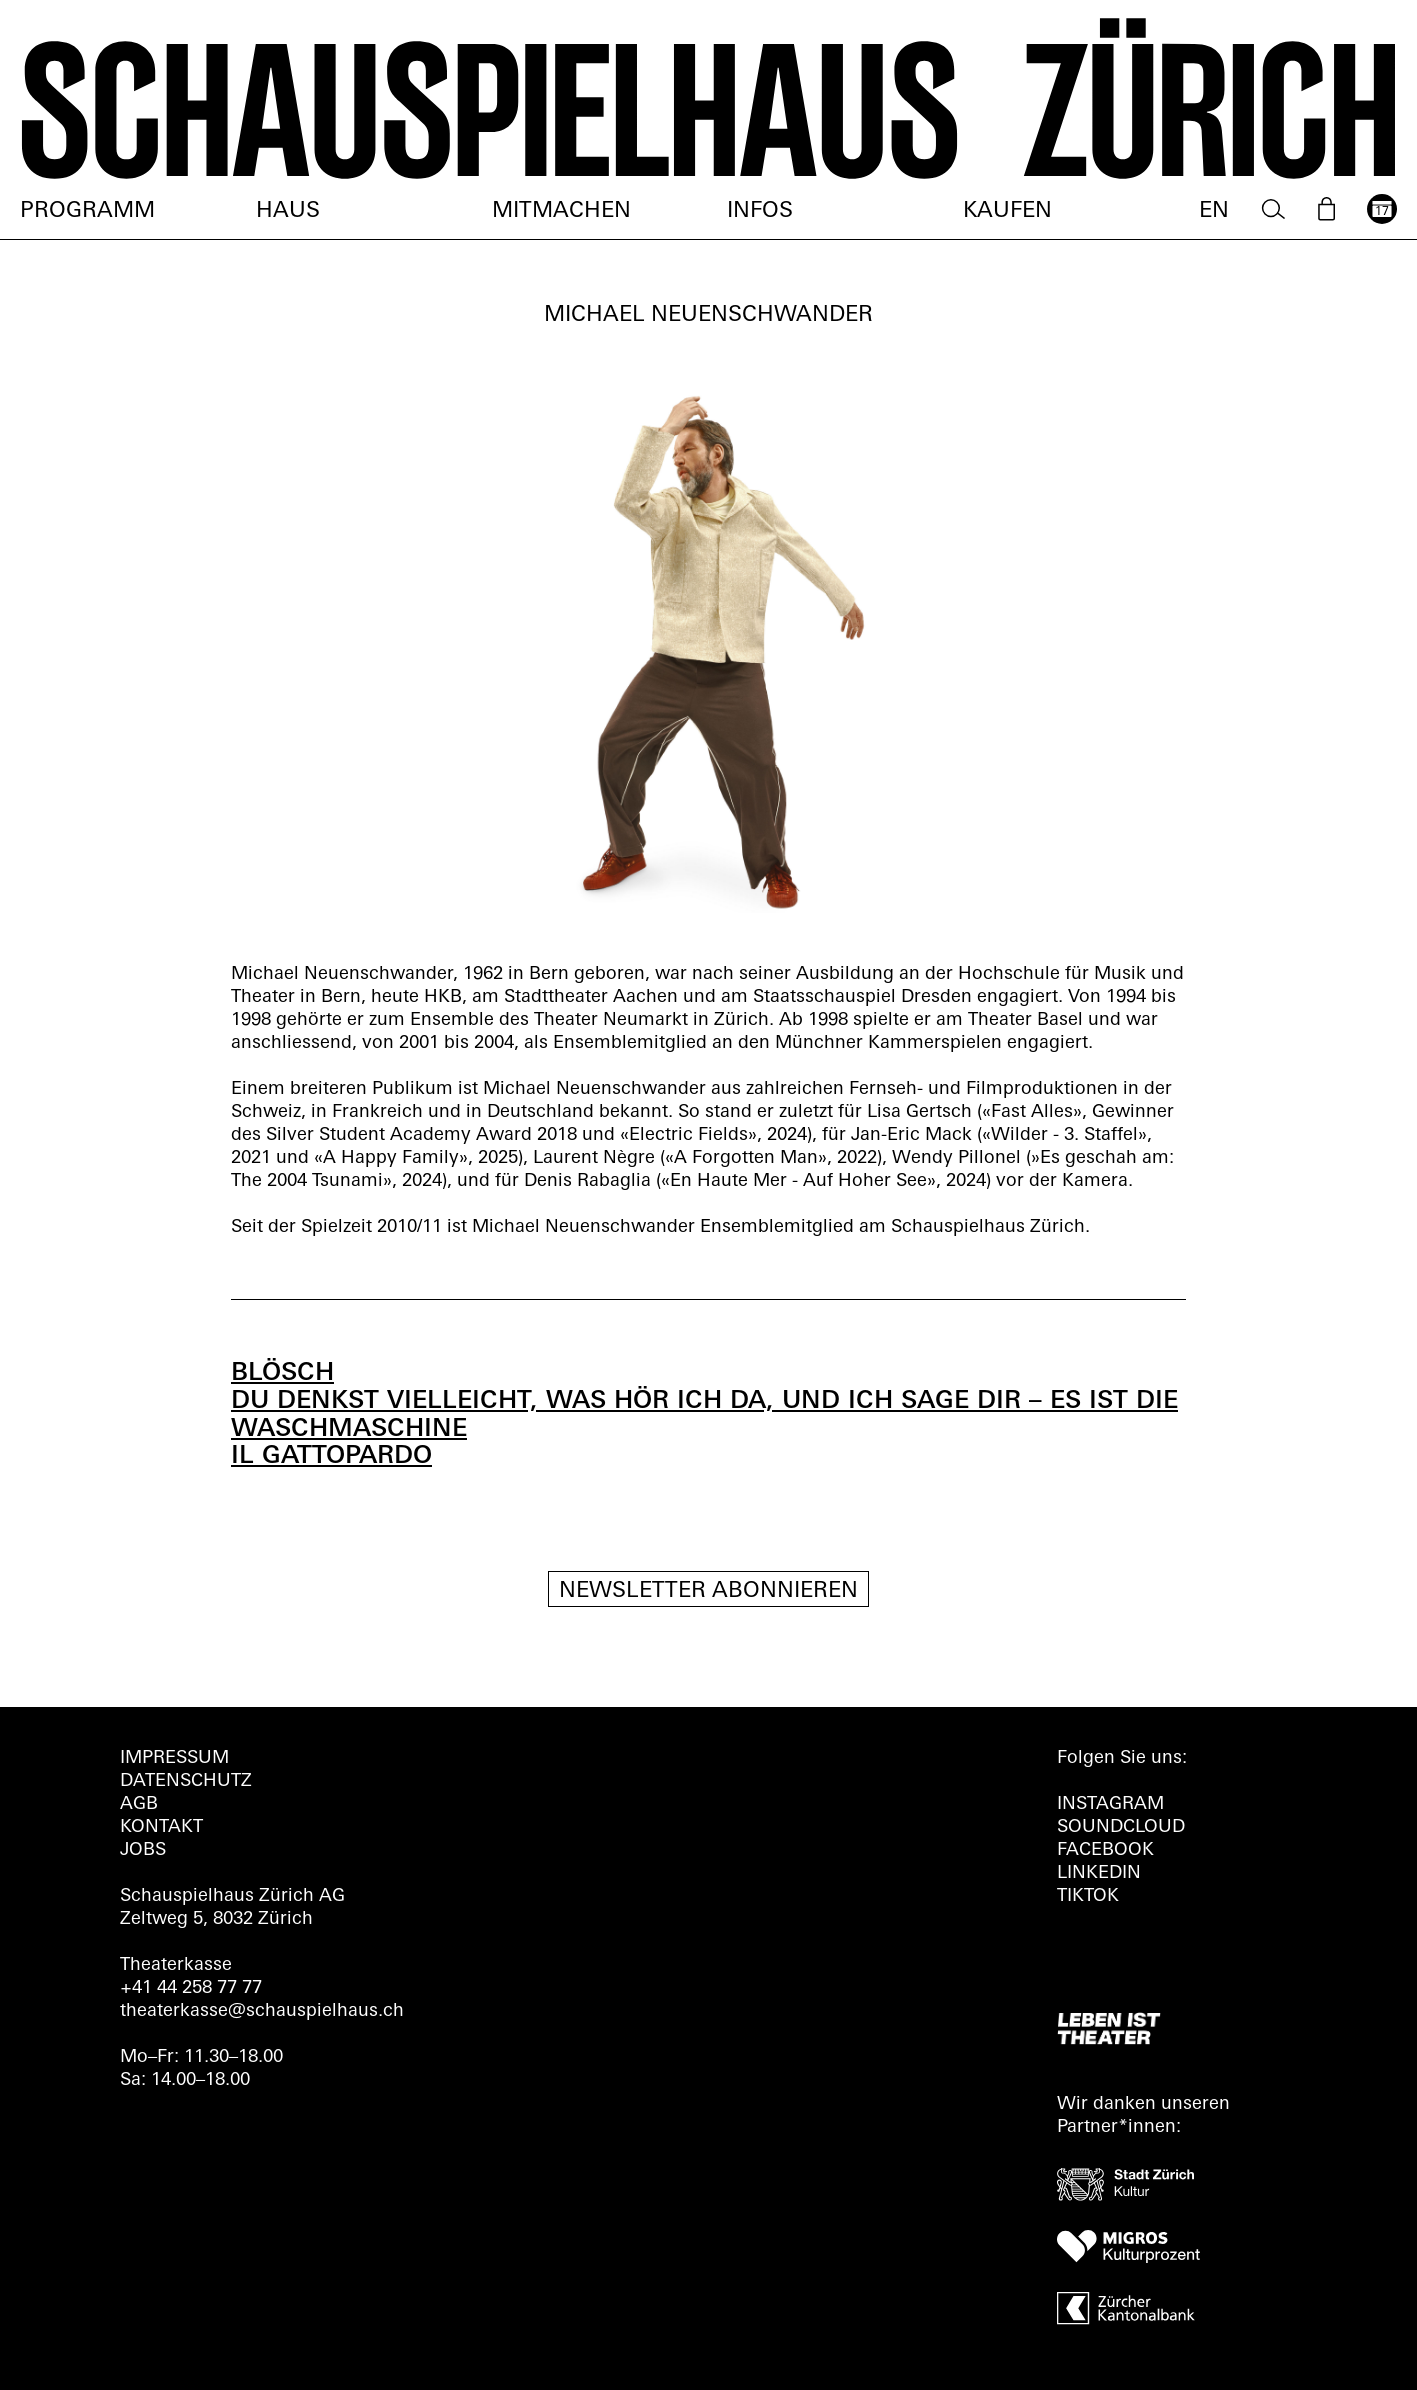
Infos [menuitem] (760, 211)
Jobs (143, 1850)
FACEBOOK (1105, 1850)
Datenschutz (186, 1781)
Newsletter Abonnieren (708, 1591)
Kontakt (161, 1827)
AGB (139, 1804)
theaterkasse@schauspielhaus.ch (262, 2011)
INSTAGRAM (1110, 1804)
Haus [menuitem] (288, 211)
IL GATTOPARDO (331, 1456)
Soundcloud (1121, 1827)
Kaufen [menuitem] (1007, 211)
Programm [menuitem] (87, 211)
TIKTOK (1088, 1896)
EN (1214, 211)
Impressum (174, 1758)
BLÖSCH (282, 1373)
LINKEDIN (1099, 1873)
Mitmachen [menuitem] (561, 211)
